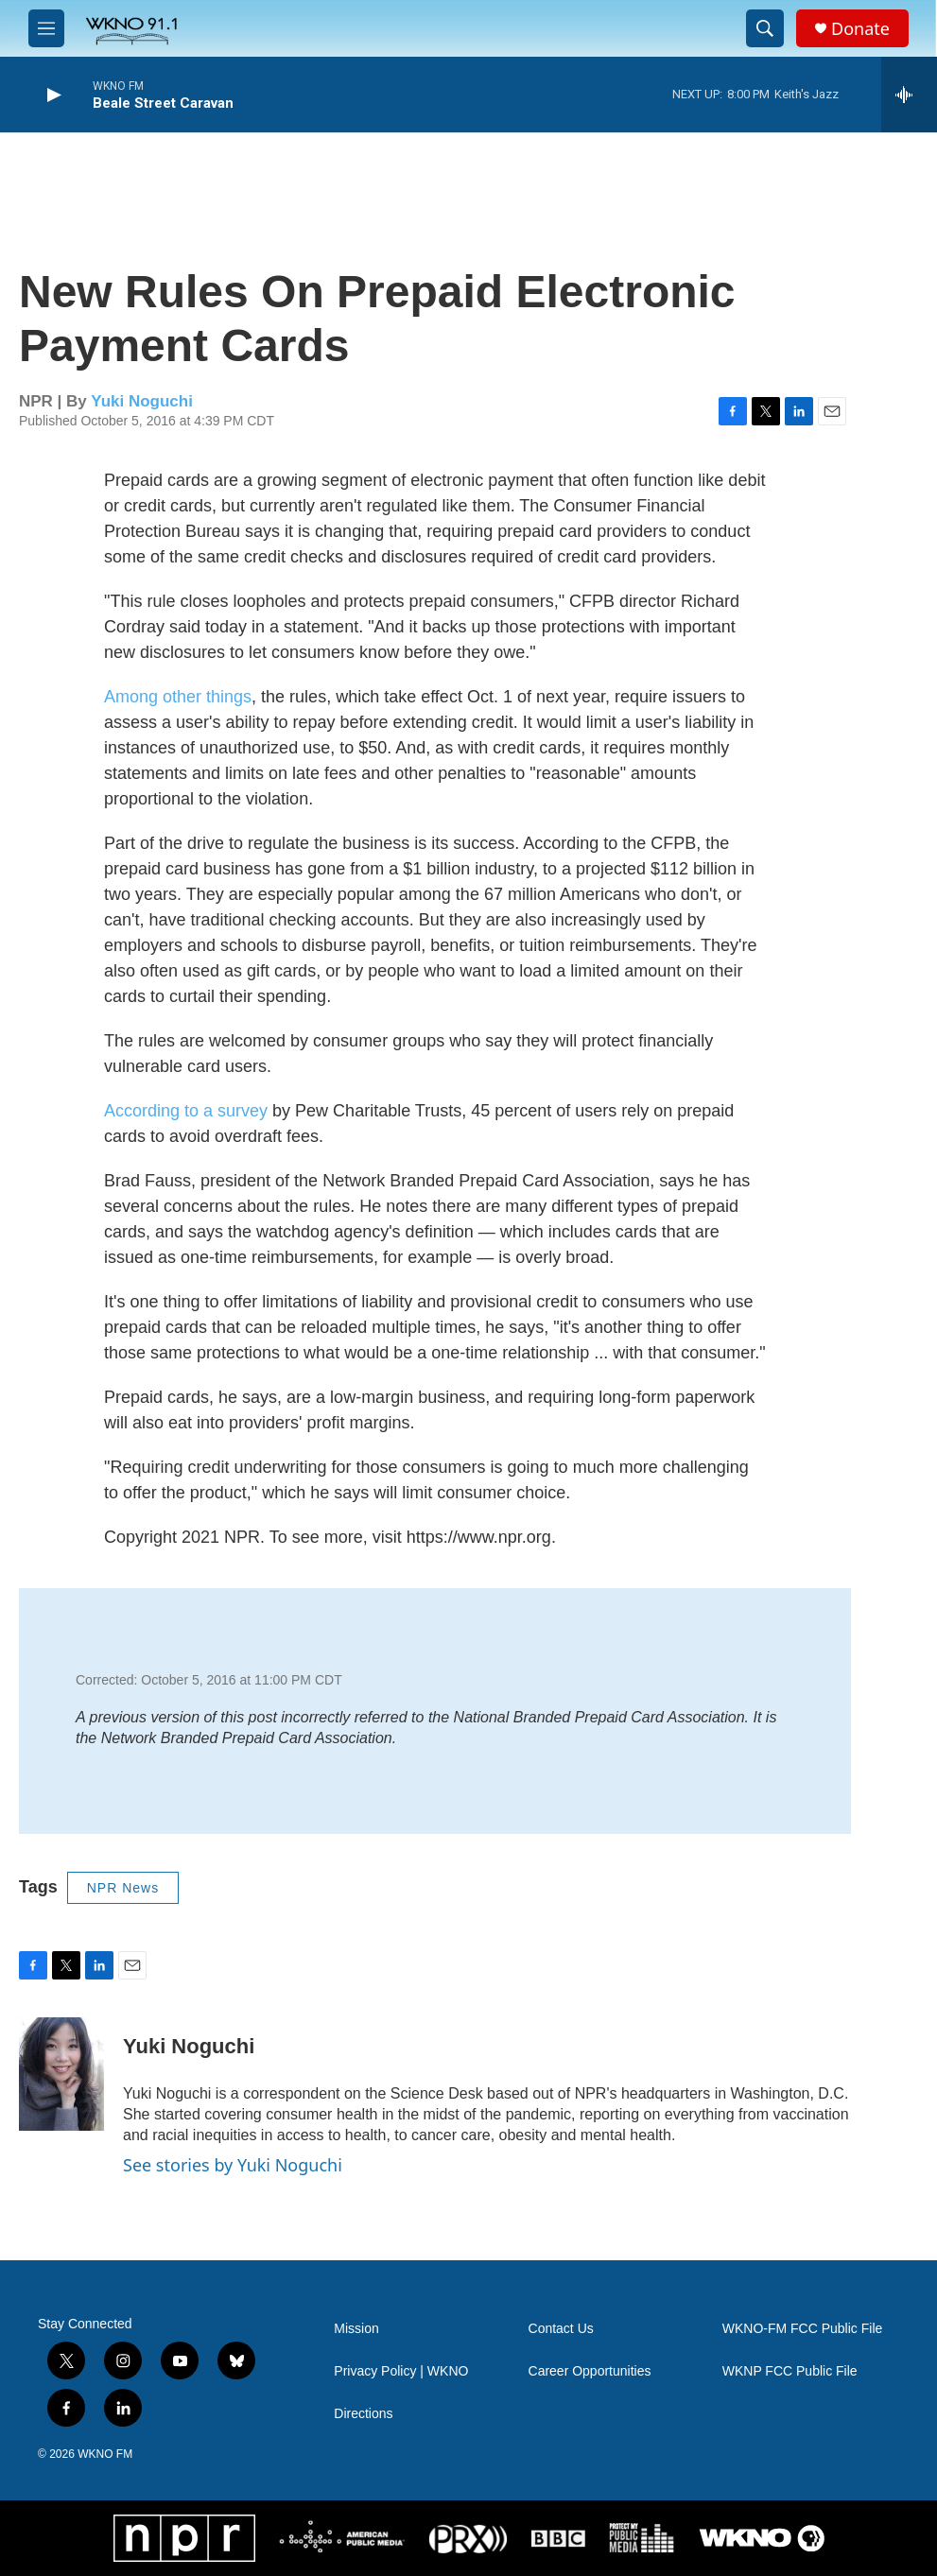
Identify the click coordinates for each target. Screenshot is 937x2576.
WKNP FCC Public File (790, 2371)
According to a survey (186, 1110)
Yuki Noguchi (142, 401)
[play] (52, 95)
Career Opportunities (590, 2371)
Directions (363, 2414)
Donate (860, 29)
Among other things (178, 696)
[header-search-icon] (765, 28)
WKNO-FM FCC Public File (802, 2329)
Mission (356, 2329)
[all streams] (909, 94)
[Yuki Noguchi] (61, 2074)
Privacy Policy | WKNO (401, 2371)
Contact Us (561, 2329)
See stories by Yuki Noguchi (232, 2164)
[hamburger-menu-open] (46, 28)
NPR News (123, 1887)
